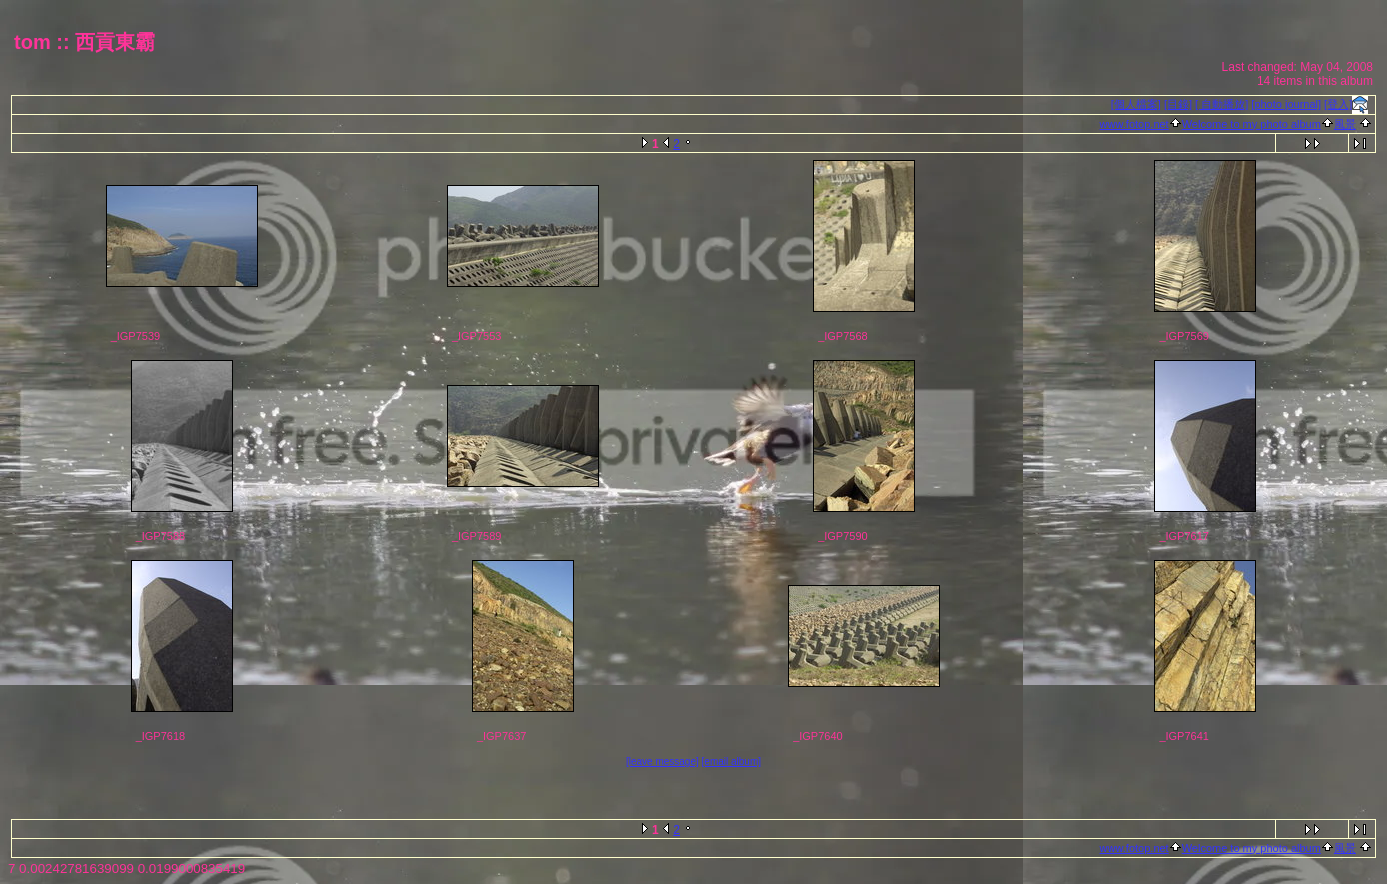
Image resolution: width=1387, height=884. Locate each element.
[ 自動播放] (1221, 104)
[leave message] (662, 761)
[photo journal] (1286, 104)
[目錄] (1178, 104)
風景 (1345, 124)
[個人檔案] (1136, 104)
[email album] (731, 761)
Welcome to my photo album (1251, 124)
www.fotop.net (1134, 124)
